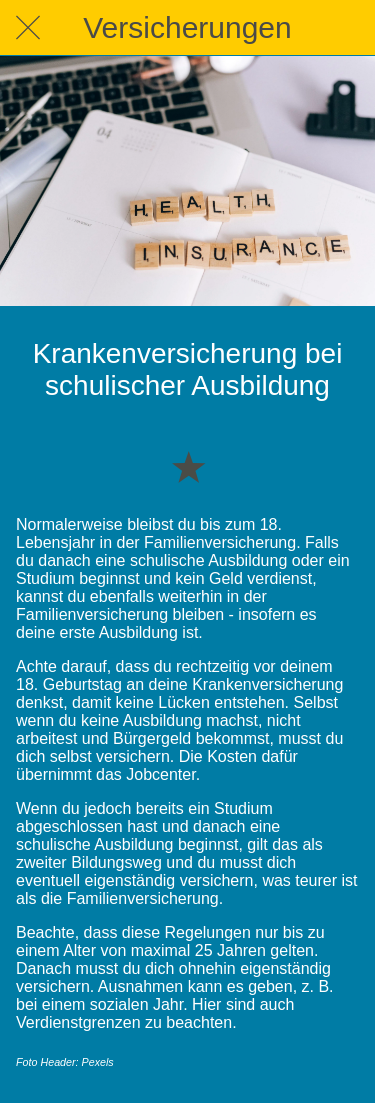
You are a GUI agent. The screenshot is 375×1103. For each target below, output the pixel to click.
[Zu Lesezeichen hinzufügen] (188, 466)
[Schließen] (28, 28)
